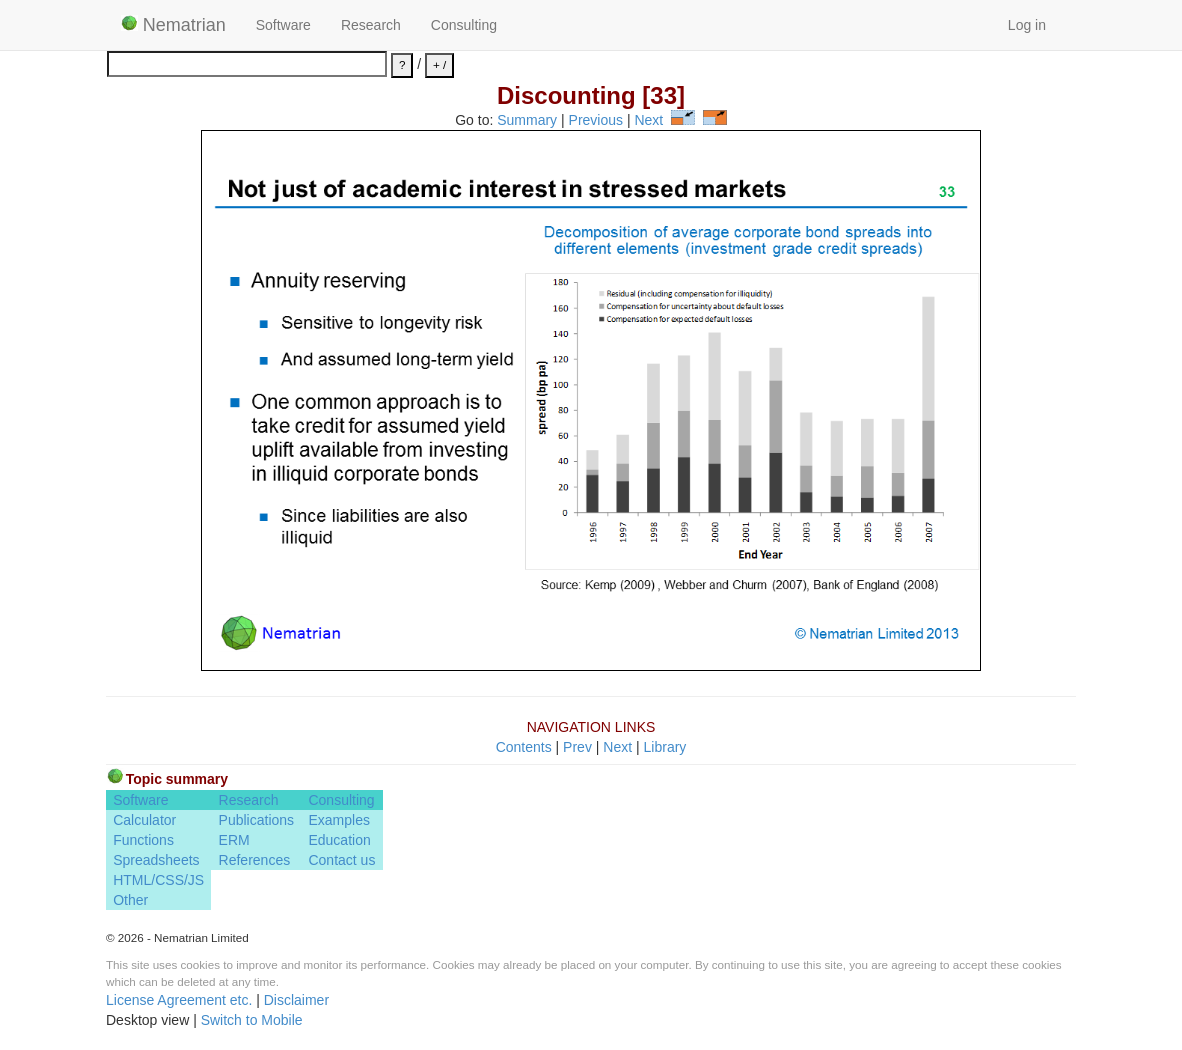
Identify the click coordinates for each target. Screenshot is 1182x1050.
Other (130, 900)
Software (283, 25)
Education (339, 840)
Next (648, 120)
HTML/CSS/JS (158, 880)
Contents (524, 747)
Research (371, 25)
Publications (257, 820)
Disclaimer (296, 1000)
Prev (577, 747)
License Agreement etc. (179, 1000)
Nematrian (173, 25)
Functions (143, 840)
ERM (234, 840)
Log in (1027, 25)
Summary (527, 120)
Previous (596, 120)
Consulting (464, 25)
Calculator (144, 820)
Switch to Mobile (252, 1020)
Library (665, 747)
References (255, 860)
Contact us (341, 860)
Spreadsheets (156, 860)
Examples (338, 820)
